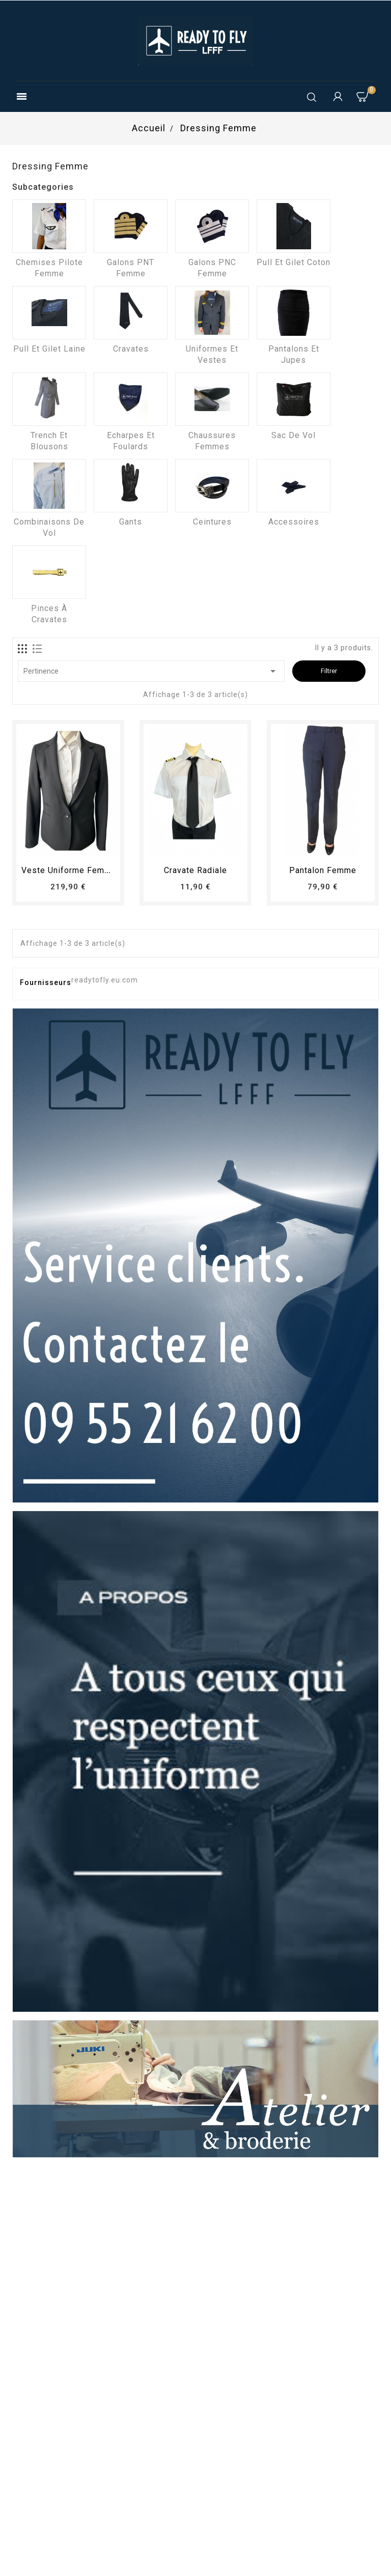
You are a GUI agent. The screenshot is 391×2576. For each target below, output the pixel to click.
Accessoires (293, 522)
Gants (130, 522)
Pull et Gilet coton (293, 262)
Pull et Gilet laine (49, 349)
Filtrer (329, 671)
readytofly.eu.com (104, 980)
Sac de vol (293, 435)
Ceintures (212, 522)
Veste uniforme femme (69, 870)
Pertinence (151, 671)
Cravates (131, 349)
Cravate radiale (195, 870)
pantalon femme (322, 870)
